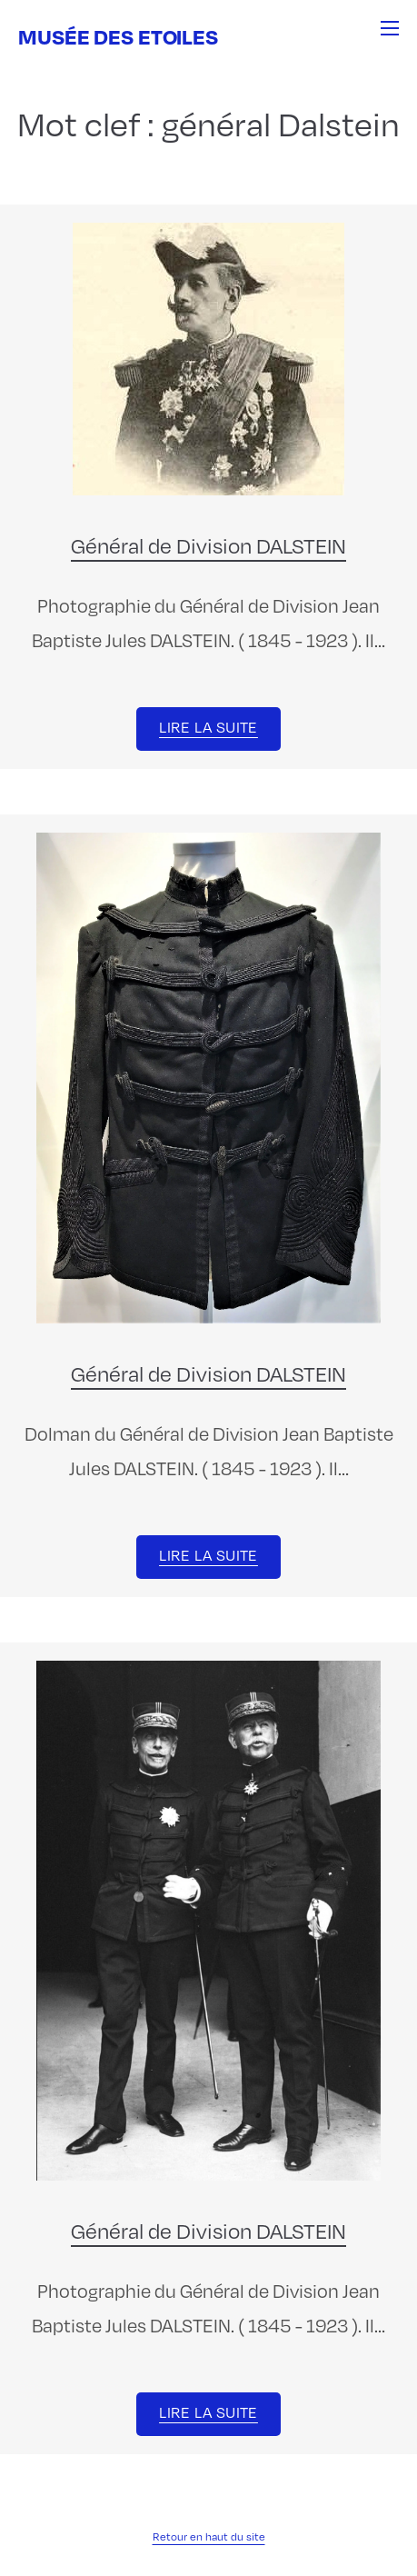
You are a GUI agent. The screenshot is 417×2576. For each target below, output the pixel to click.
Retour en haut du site (209, 2536)
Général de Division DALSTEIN (208, 545)
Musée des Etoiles (118, 36)
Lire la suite (208, 727)
